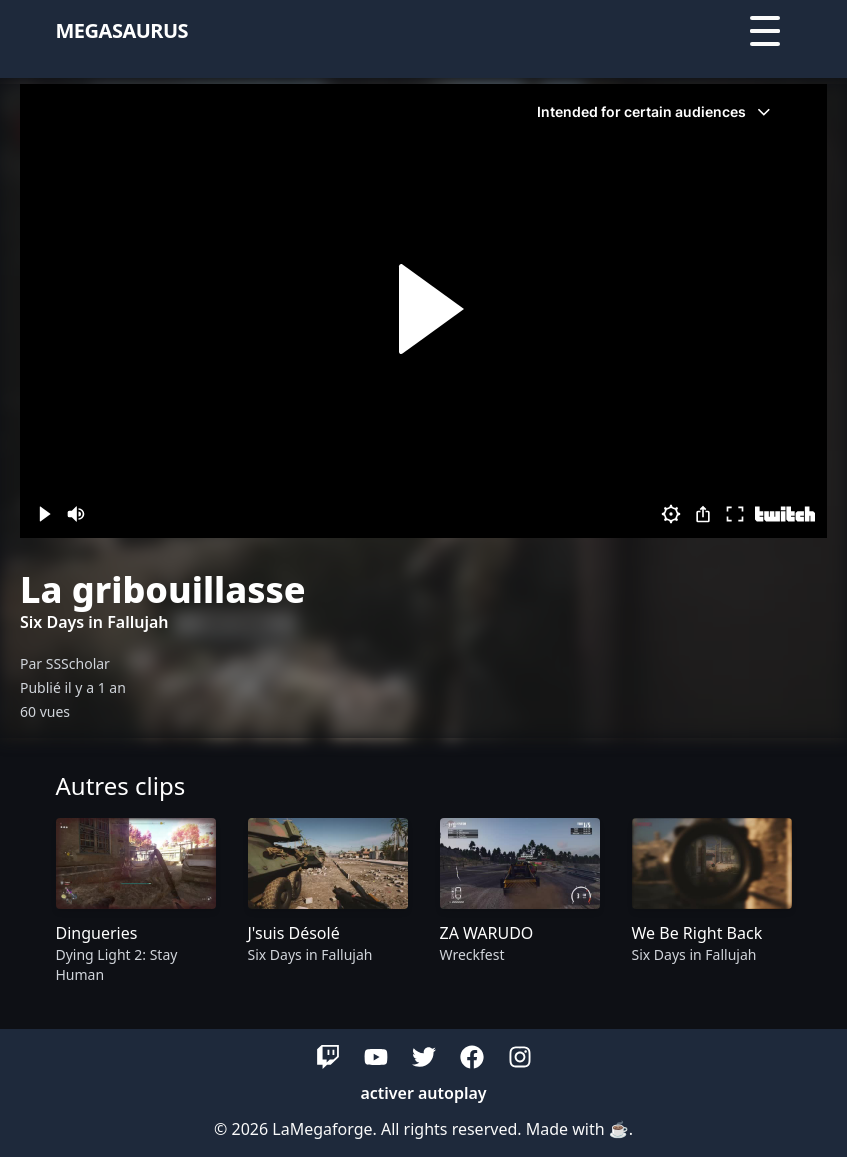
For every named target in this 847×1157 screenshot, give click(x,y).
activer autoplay (423, 1093)
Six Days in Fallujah (94, 622)
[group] (136, 903)
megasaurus (122, 30)
